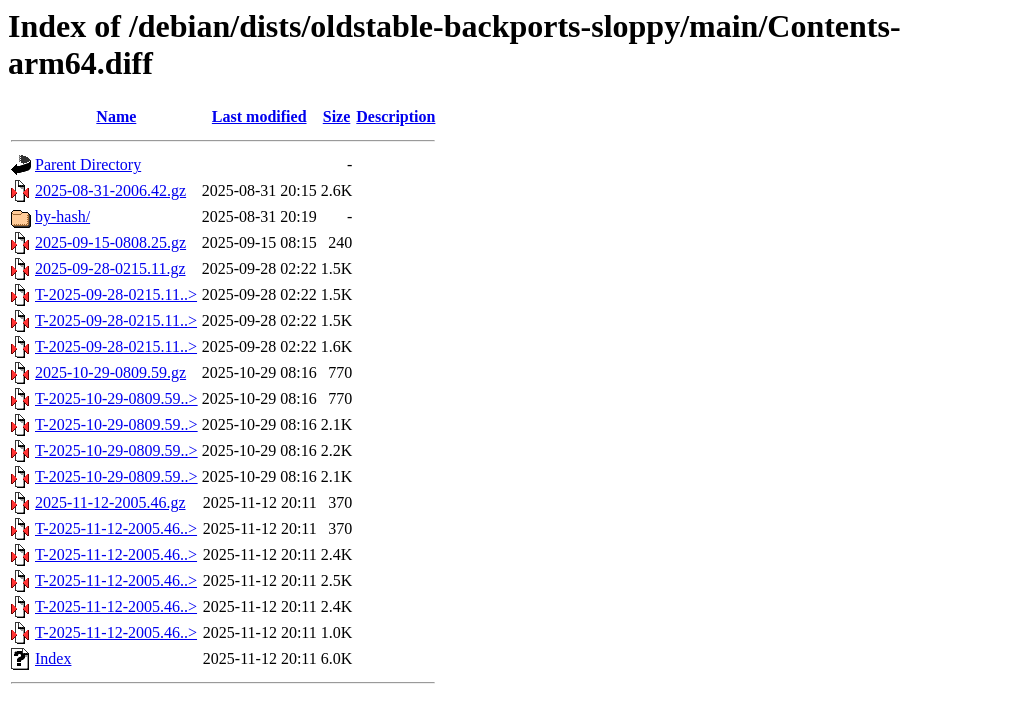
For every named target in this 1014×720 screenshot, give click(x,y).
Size (337, 116)
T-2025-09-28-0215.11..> (116, 294)
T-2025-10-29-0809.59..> (116, 398)
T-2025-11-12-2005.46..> (116, 528)
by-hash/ (62, 216)
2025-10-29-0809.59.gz (110, 372)
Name (116, 116)
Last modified (259, 116)
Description (395, 116)
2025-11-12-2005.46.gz (110, 502)
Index (53, 658)
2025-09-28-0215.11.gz (110, 268)
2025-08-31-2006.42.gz (110, 190)
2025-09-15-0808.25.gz (110, 242)
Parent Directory (88, 164)
